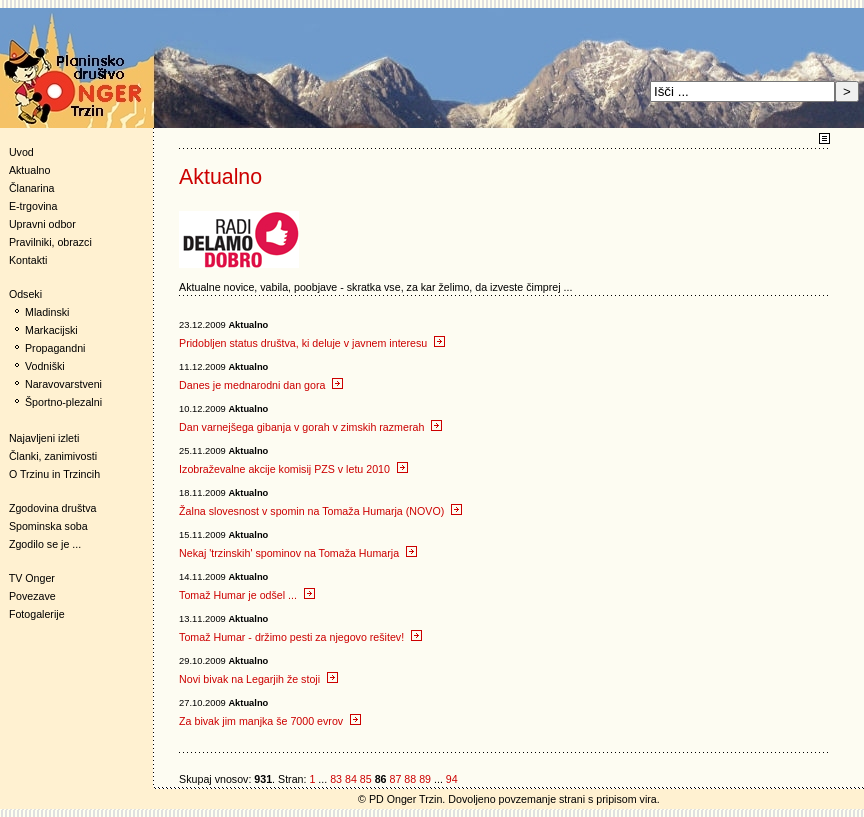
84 (351, 779)
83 (336, 779)
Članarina (32, 188)
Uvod (21, 152)
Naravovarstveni (63, 384)
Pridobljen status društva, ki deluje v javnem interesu (312, 343)
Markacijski (51, 330)
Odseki (21, 294)
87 (395, 779)
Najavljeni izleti (44, 438)
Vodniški (45, 366)
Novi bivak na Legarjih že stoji (258, 679)
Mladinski (47, 312)
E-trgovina (33, 206)
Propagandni (55, 348)
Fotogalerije (37, 614)
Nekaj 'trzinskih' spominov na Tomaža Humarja (298, 553)
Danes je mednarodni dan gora (261, 385)
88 (410, 779)
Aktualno (29, 170)
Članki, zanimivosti (53, 456)
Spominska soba (48, 526)
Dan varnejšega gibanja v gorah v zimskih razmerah (310, 427)
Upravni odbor (42, 224)
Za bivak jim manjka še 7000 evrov (270, 721)
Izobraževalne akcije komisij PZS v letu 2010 (293, 469)
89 (425, 779)
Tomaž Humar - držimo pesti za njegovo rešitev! (300, 637)
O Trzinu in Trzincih (54, 474)
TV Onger (27, 578)
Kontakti (28, 260)
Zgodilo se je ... (45, 544)
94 (452, 779)
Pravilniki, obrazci (50, 242)
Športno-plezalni (63, 402)
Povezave (32, 596)
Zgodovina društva (48, 508)
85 (366, 779)
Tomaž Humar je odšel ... (247, 595)
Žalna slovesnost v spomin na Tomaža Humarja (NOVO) (320, 511)
